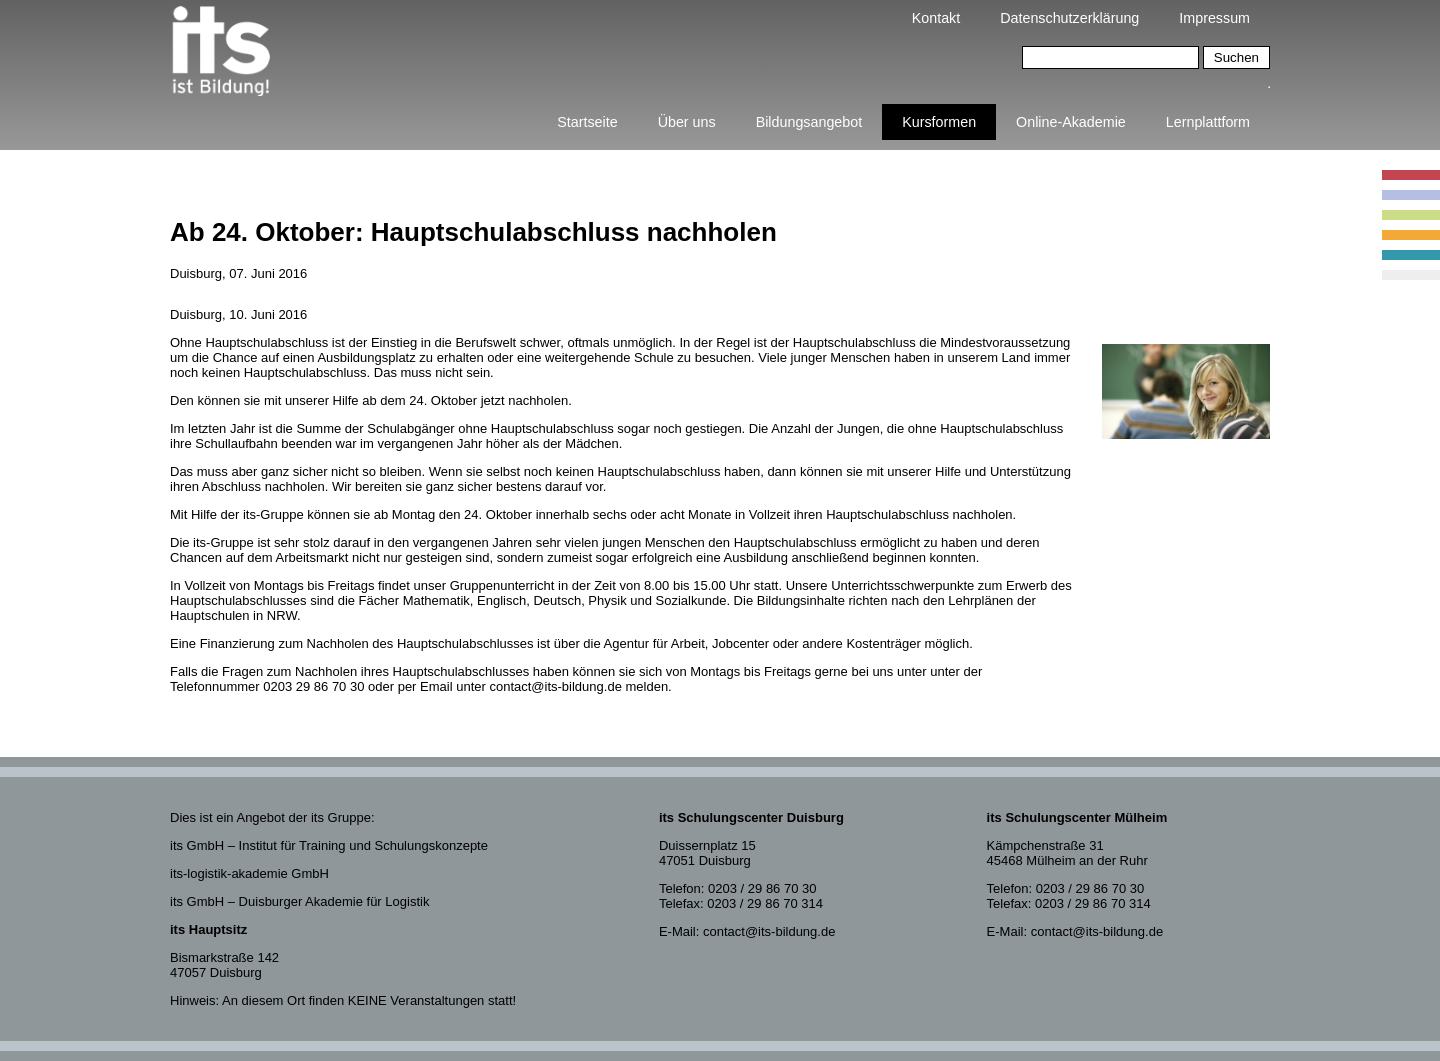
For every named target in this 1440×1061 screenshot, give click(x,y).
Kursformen (939, 122)
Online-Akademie (1071, 122)
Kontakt (936, 18)
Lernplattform (1208, 122)
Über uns (687, 122)
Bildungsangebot (809, 122)
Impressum (1214, 18)
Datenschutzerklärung (1069, 18)
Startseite (587, 122)
